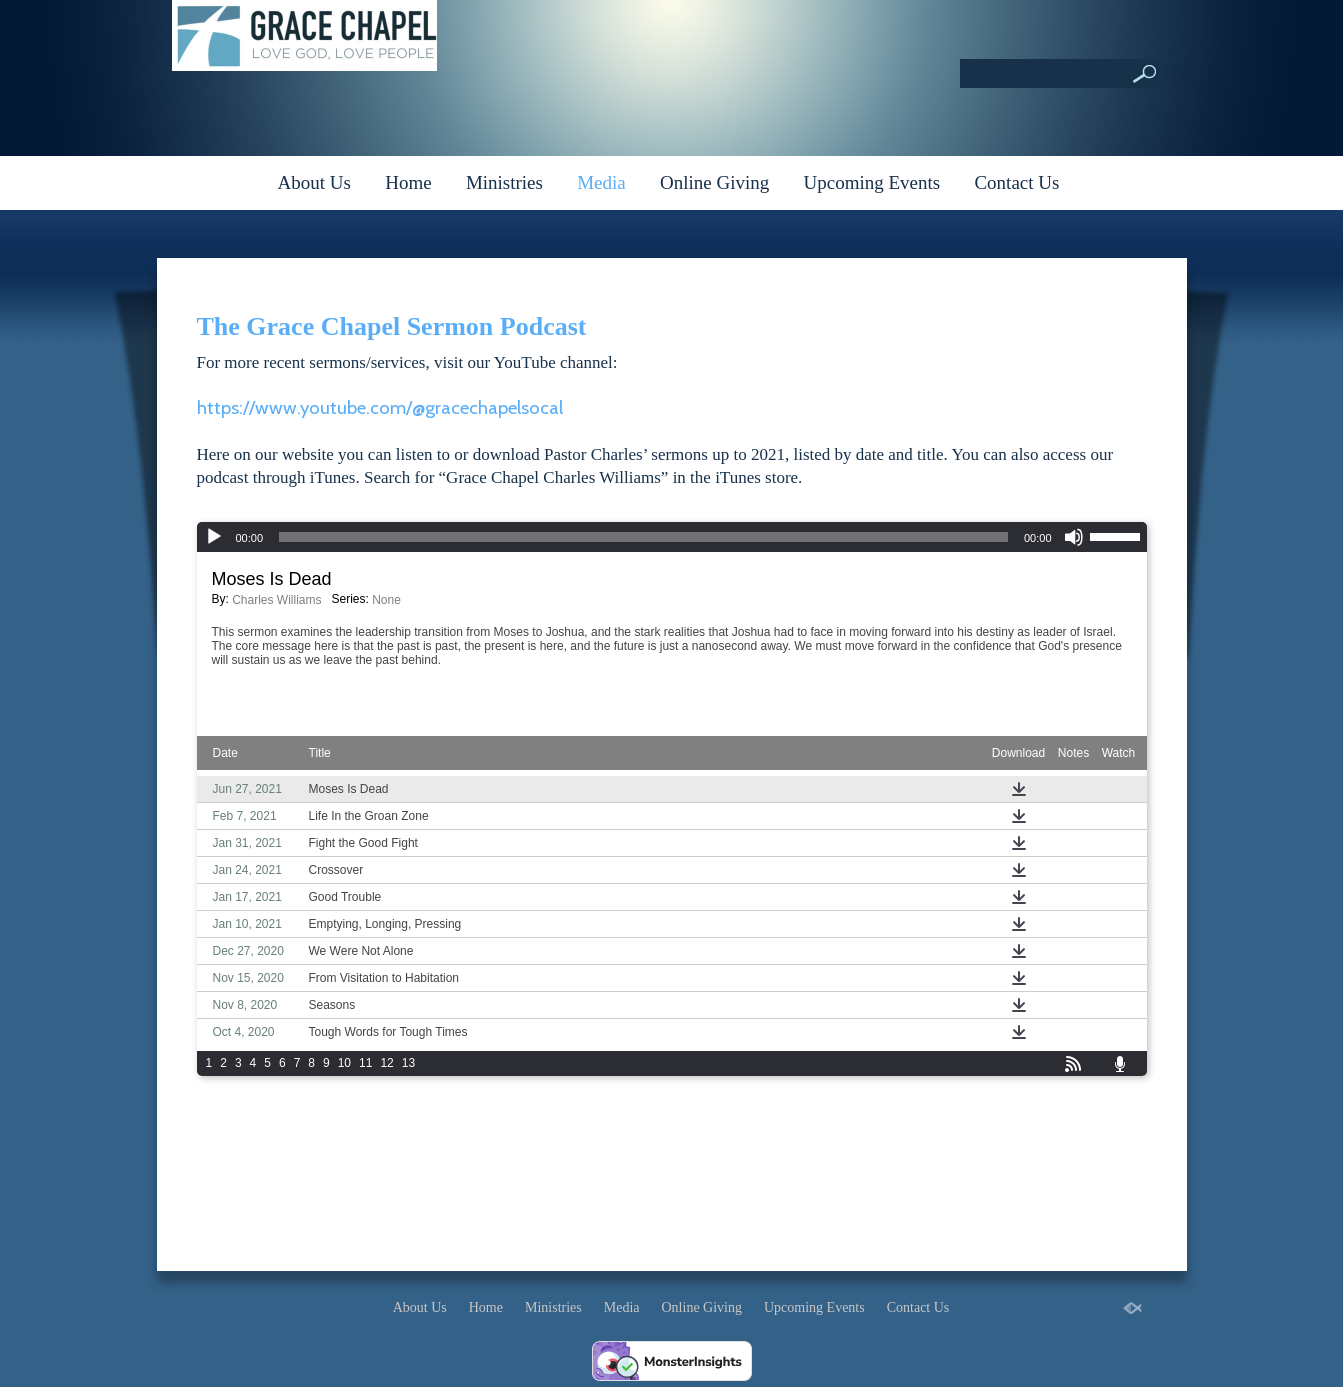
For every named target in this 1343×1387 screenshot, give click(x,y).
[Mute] (1074, 537)
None (386, 600)
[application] (672, 537)
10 (344, 1063)
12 (386, 1063)
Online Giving (714, 182)
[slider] (643, 537)
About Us (314, 182)
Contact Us (1016, 182)
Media (601, 182)
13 (408, 1063)
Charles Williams (276, 600)
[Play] (214, 537)
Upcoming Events (872, 182)
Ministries (504, 182)
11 (365, 1063)
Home (408, 182)
